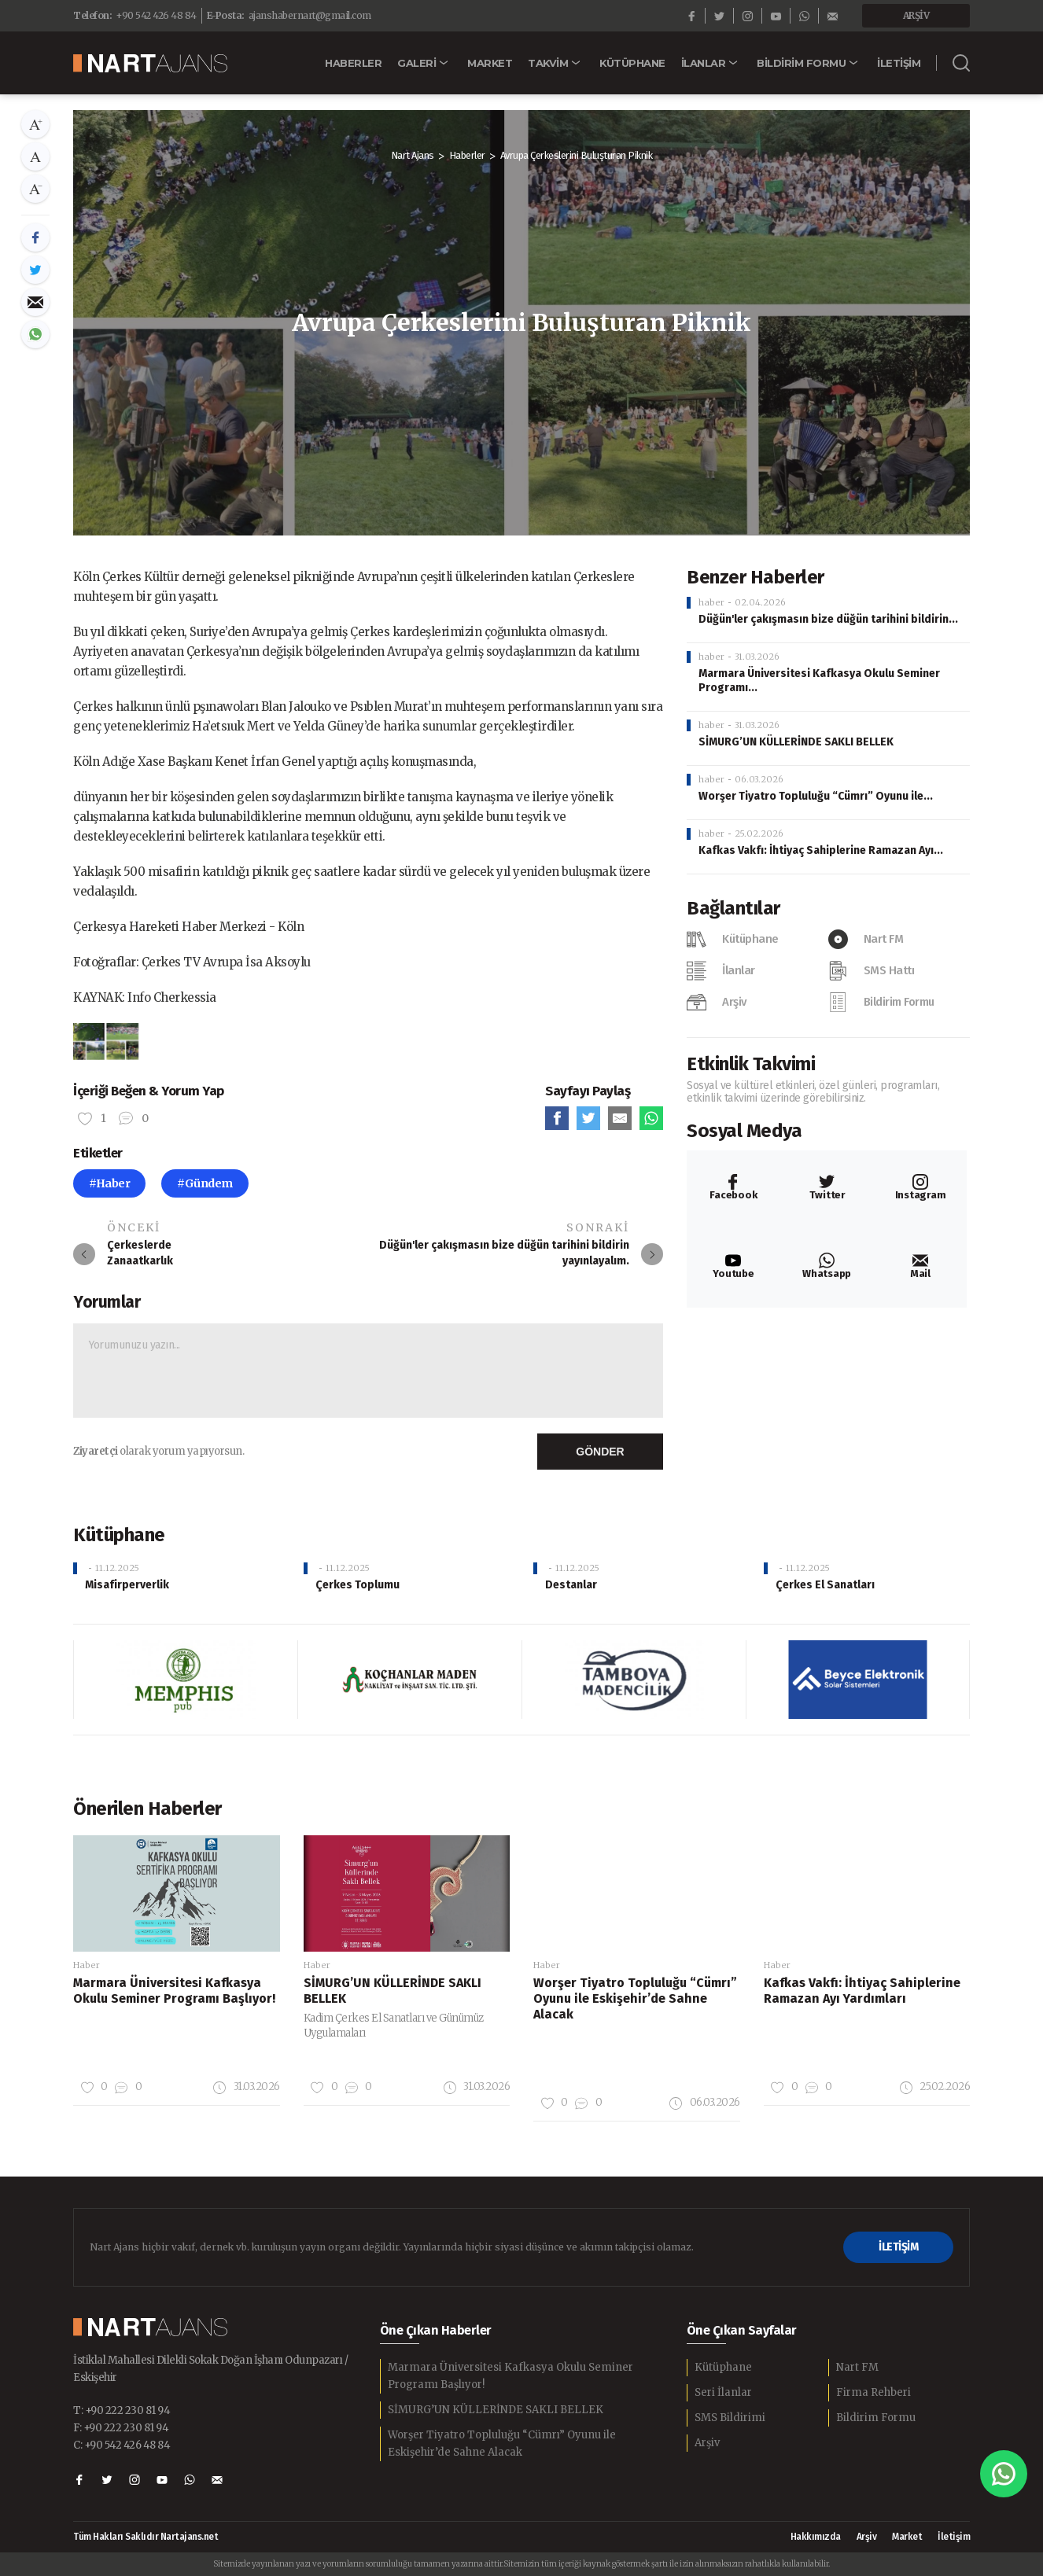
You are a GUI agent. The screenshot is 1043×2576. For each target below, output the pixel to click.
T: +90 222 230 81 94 (121, 2410)
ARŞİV (916, 15)
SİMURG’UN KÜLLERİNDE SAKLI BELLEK (796, 742)
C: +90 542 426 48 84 (121, 2445)
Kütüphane (723, 2367)
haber (711, 602)
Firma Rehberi (873, 2392)
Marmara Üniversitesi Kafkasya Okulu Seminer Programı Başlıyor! (510, 2376)
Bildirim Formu (876, 2417)
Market (907, 2536)
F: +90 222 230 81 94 (120, 2427)
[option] (105, 1041)
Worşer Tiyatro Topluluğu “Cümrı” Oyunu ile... (815, 796)
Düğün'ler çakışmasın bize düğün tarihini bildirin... (828, 619)
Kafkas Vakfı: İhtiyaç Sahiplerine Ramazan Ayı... (820, 850)
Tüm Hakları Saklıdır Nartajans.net (145, 2537)
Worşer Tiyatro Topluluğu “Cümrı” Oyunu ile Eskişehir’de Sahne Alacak (502, 2443)
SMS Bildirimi (730, 2417)
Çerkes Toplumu (357, 1585)
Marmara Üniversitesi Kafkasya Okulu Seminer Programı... (819, 680)
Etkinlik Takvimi (751, 1064)
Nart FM (857, 2367)
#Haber (109, 1183)
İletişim (954, 2536)
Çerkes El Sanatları (825, 1585)
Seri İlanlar (723, 2392)
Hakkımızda (816, 2536)
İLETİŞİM (898, 2247)
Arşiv (707, 2442)
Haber (86, 1965)
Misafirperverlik (127, 1585)
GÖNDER (600, 1451)
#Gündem (205, 1183)
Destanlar (571, 1585)
